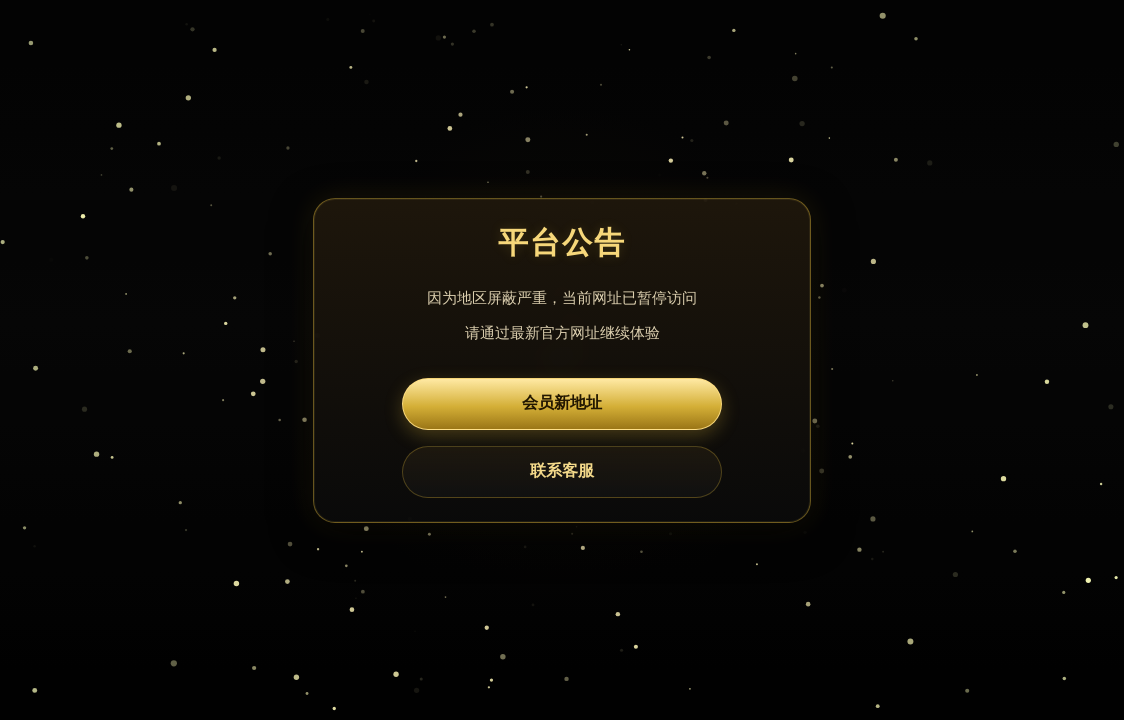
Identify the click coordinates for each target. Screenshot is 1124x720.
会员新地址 (562, 402)
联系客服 (562, 470)
